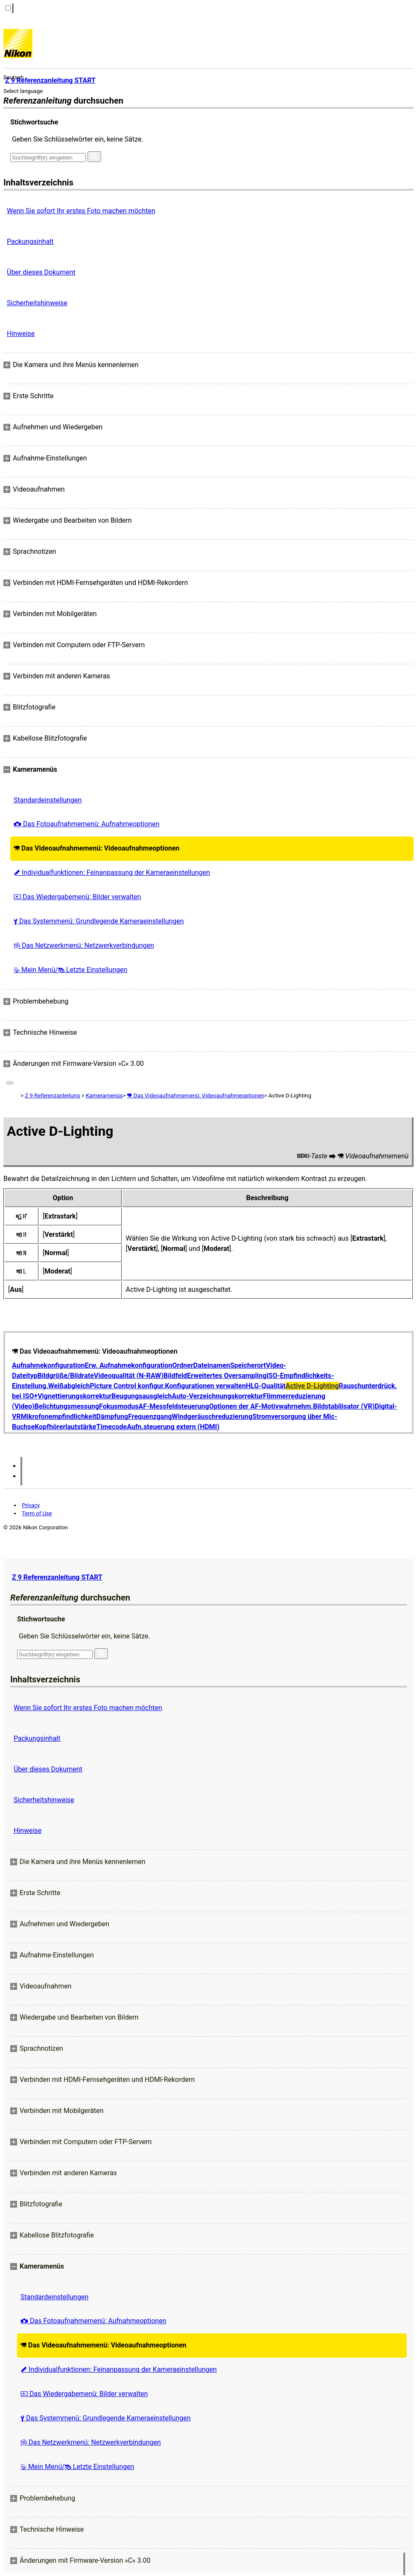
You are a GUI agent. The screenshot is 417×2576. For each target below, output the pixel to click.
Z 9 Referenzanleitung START (57, 1577)
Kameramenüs (104, 1095)
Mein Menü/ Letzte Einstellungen (70, 970)
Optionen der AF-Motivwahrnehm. (261, 1406)
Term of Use (37, 1513)
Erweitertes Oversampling (226, 1376)
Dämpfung (112, 1416)
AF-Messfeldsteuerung (174, 1406)
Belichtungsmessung (67, 1406)
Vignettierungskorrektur (74, 1396)
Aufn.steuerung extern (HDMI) (173, 1427)
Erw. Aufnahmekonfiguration (128, 1365)
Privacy (31, 1505)
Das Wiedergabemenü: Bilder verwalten (77, 897)
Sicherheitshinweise (37, 303)
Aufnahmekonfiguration (48, 1365)
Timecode (111, 1427)
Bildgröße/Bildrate (66, 1376)
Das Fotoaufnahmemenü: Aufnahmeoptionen (87, 824)
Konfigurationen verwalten (205, 1386)
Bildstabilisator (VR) (344, 1406)
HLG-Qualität (266, 1386)
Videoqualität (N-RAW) (128, 1376)
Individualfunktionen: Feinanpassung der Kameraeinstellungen (112, 872)
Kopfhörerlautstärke (65, 1427)
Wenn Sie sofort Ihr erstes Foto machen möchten (81, 211)
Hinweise (21, 334)
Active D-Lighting (312, 1386)
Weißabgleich (69, 1386)
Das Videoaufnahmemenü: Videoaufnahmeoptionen (97, 848)
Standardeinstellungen (48, 800)
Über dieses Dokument (41, 272)
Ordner (182, 1365)
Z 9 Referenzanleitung (52, 1095)
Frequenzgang (150, 1416)
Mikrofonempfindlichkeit (58, 1416)
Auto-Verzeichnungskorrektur (217, 1396)
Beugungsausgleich (141, 1396)
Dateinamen (211, 1365)
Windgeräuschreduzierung (212, 1416)
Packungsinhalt (30, 241)
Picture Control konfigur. (127, 1386)
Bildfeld (175, 1376)
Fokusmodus (118, 1406)
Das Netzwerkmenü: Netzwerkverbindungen (84, 945)
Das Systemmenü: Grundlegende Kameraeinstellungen (99, 921)
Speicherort (248, 1365)
